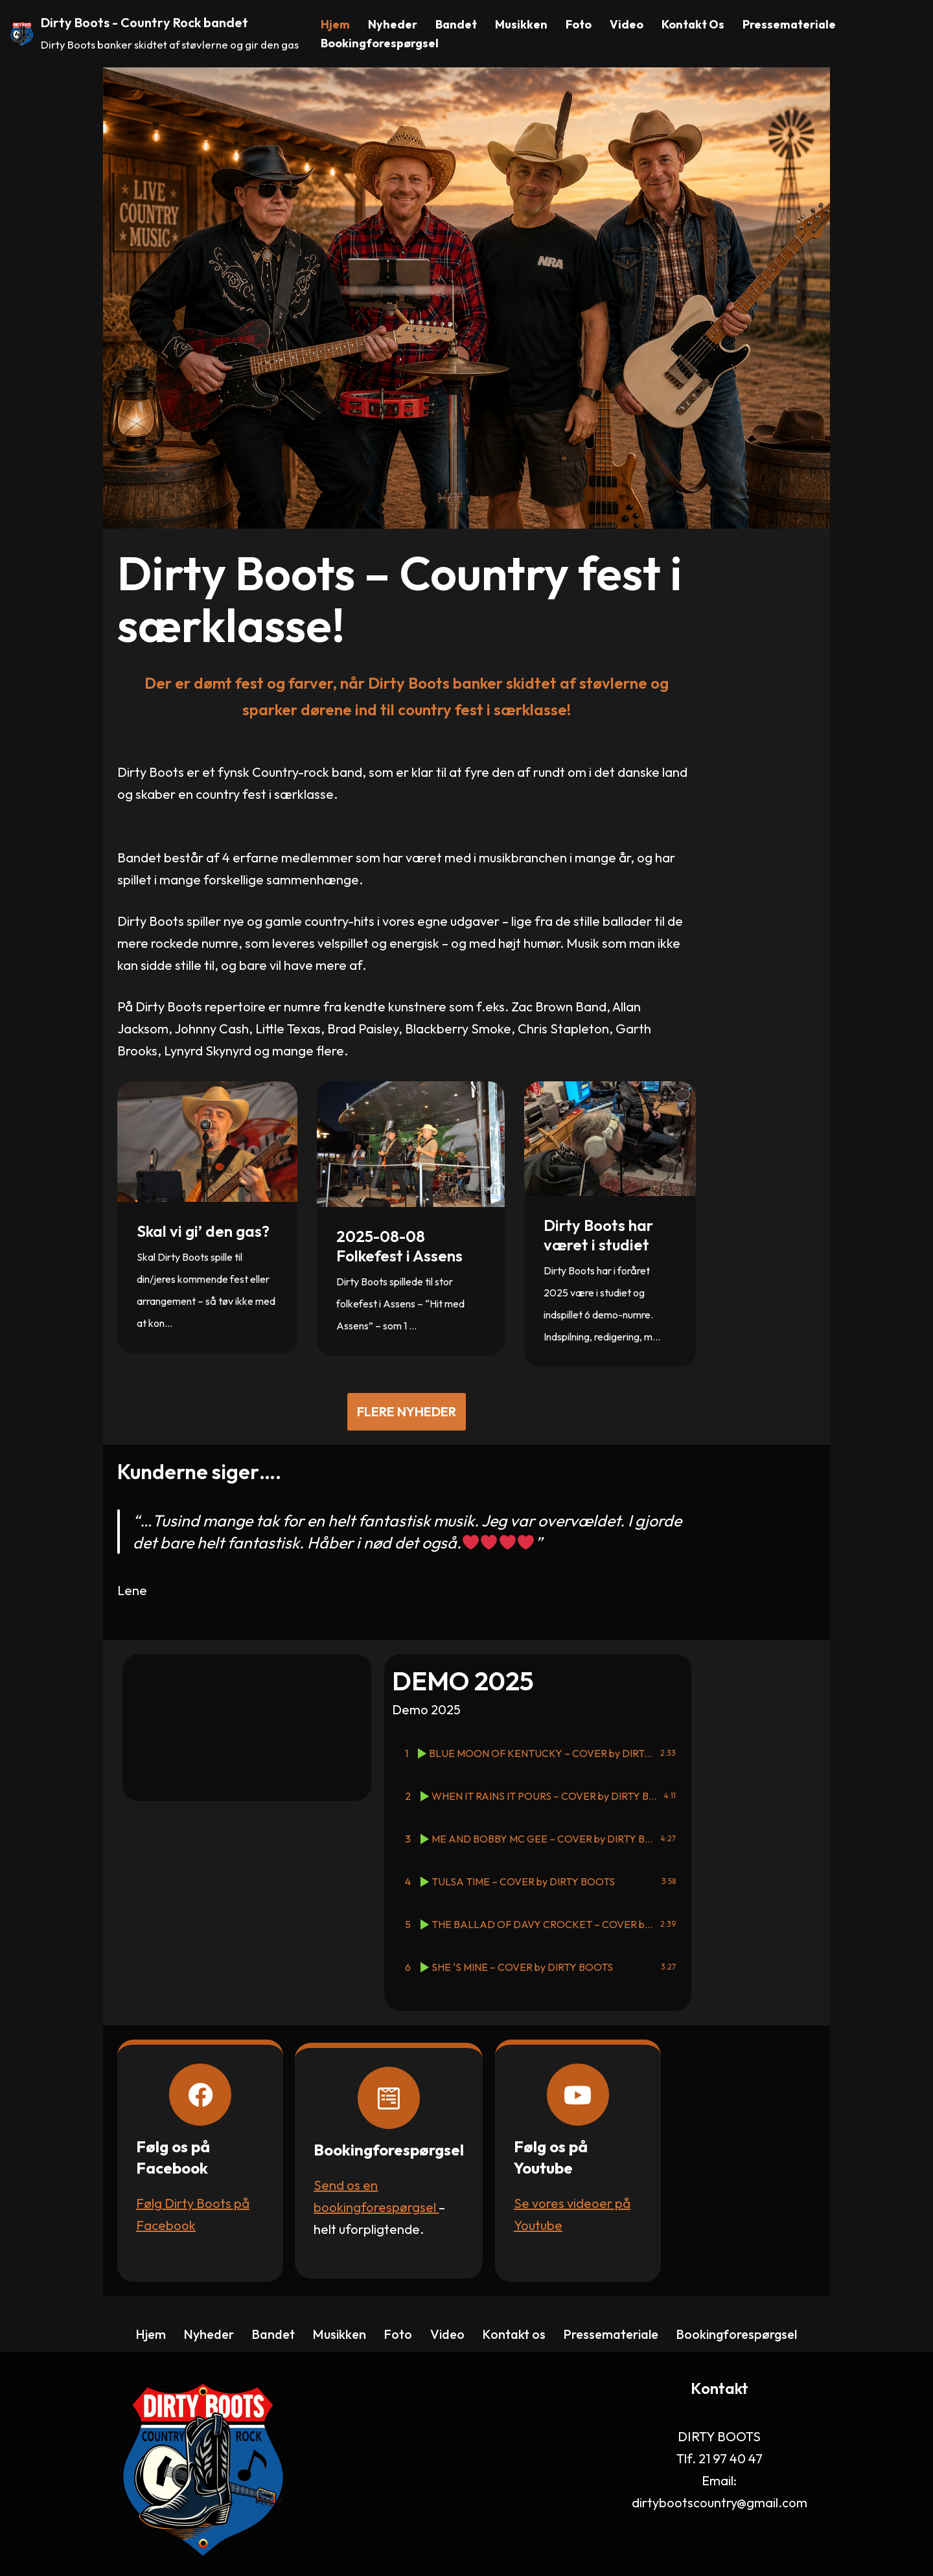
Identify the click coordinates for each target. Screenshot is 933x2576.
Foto (579, 23)
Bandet (456, 23)
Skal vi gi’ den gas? (183, 1273)
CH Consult (130, 2557)
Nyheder (392, 23)
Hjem (335, 23)
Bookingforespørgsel (380, 43)
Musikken (522, 23)
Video (628, 23)
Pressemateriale (792, 23)
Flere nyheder (466, 1432)
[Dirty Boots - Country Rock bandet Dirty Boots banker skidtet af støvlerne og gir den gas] (154, 34)
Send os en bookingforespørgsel (464, 2163)
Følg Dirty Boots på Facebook (206, 2163)
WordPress (264, 2557)
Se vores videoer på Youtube (704, 2163)
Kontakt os (695, 23)
